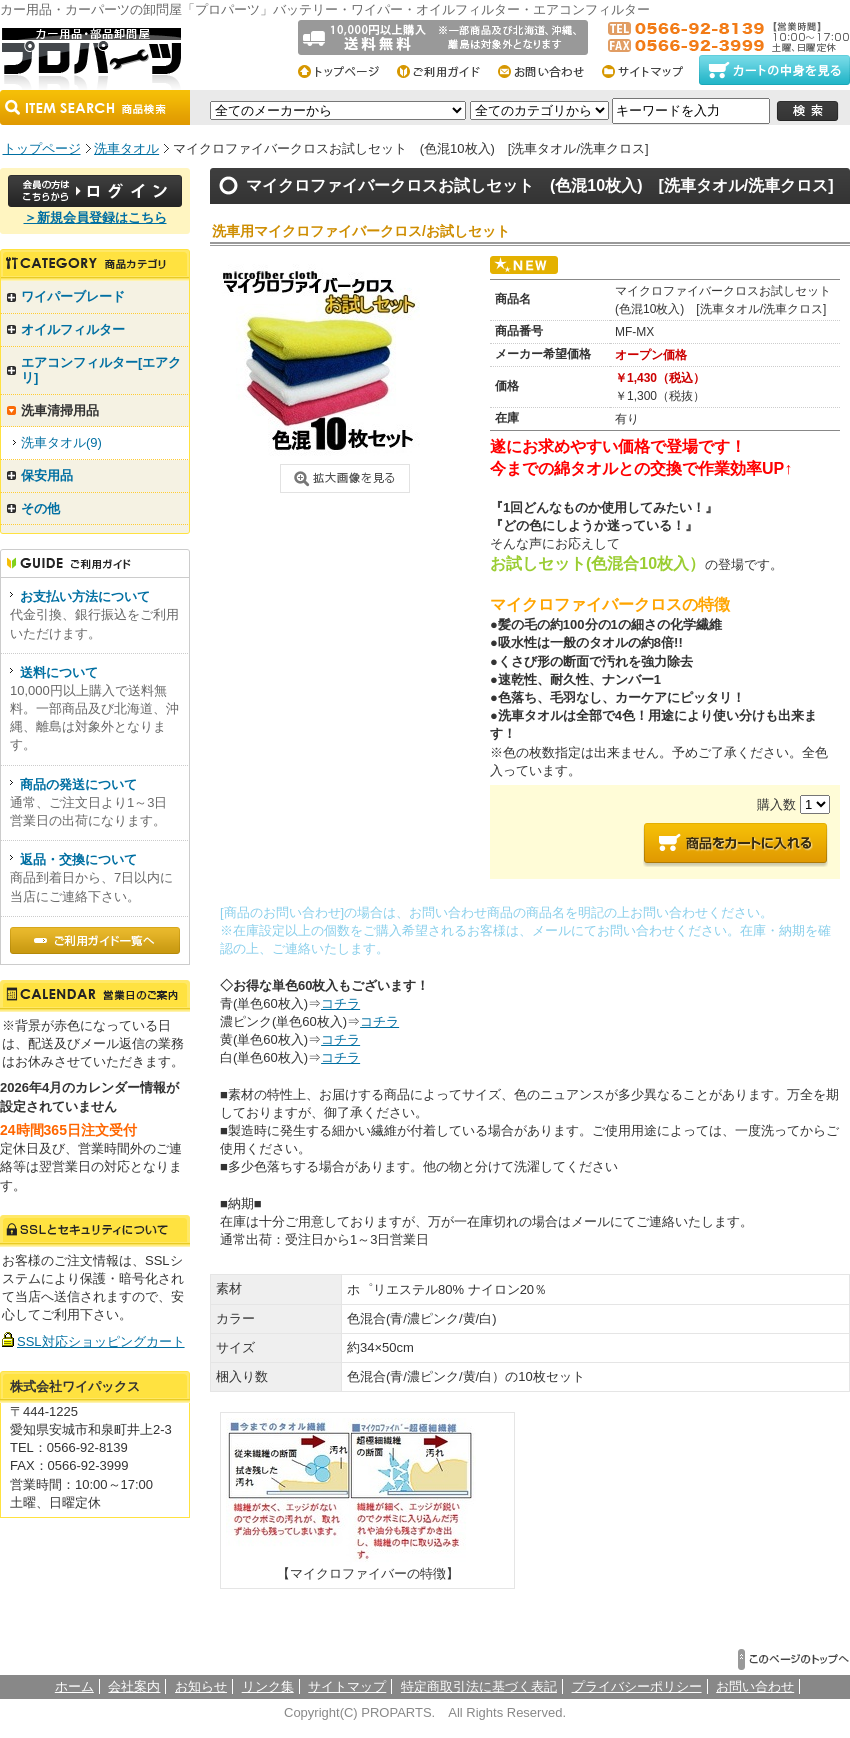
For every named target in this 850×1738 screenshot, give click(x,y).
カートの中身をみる (774, 70)
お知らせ (201, 1686)
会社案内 (134, 1686)
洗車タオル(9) (61, 442)
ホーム (74, 1686)
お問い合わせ (547, 70)
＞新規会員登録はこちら (95, 217)
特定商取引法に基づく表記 (479, 1686)
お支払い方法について (85, 596)
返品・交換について (78, 859)
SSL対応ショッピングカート (101, 1341)
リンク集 (268, 1686)
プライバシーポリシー (637, 1686)
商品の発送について (78, 784)
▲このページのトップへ (794, 1659)
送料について (59, 672)
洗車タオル (126, 148)
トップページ (345, 70)
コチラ (340, 1003)
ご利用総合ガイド (446, 70)
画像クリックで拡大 (345, 478)
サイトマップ (648, 70)
